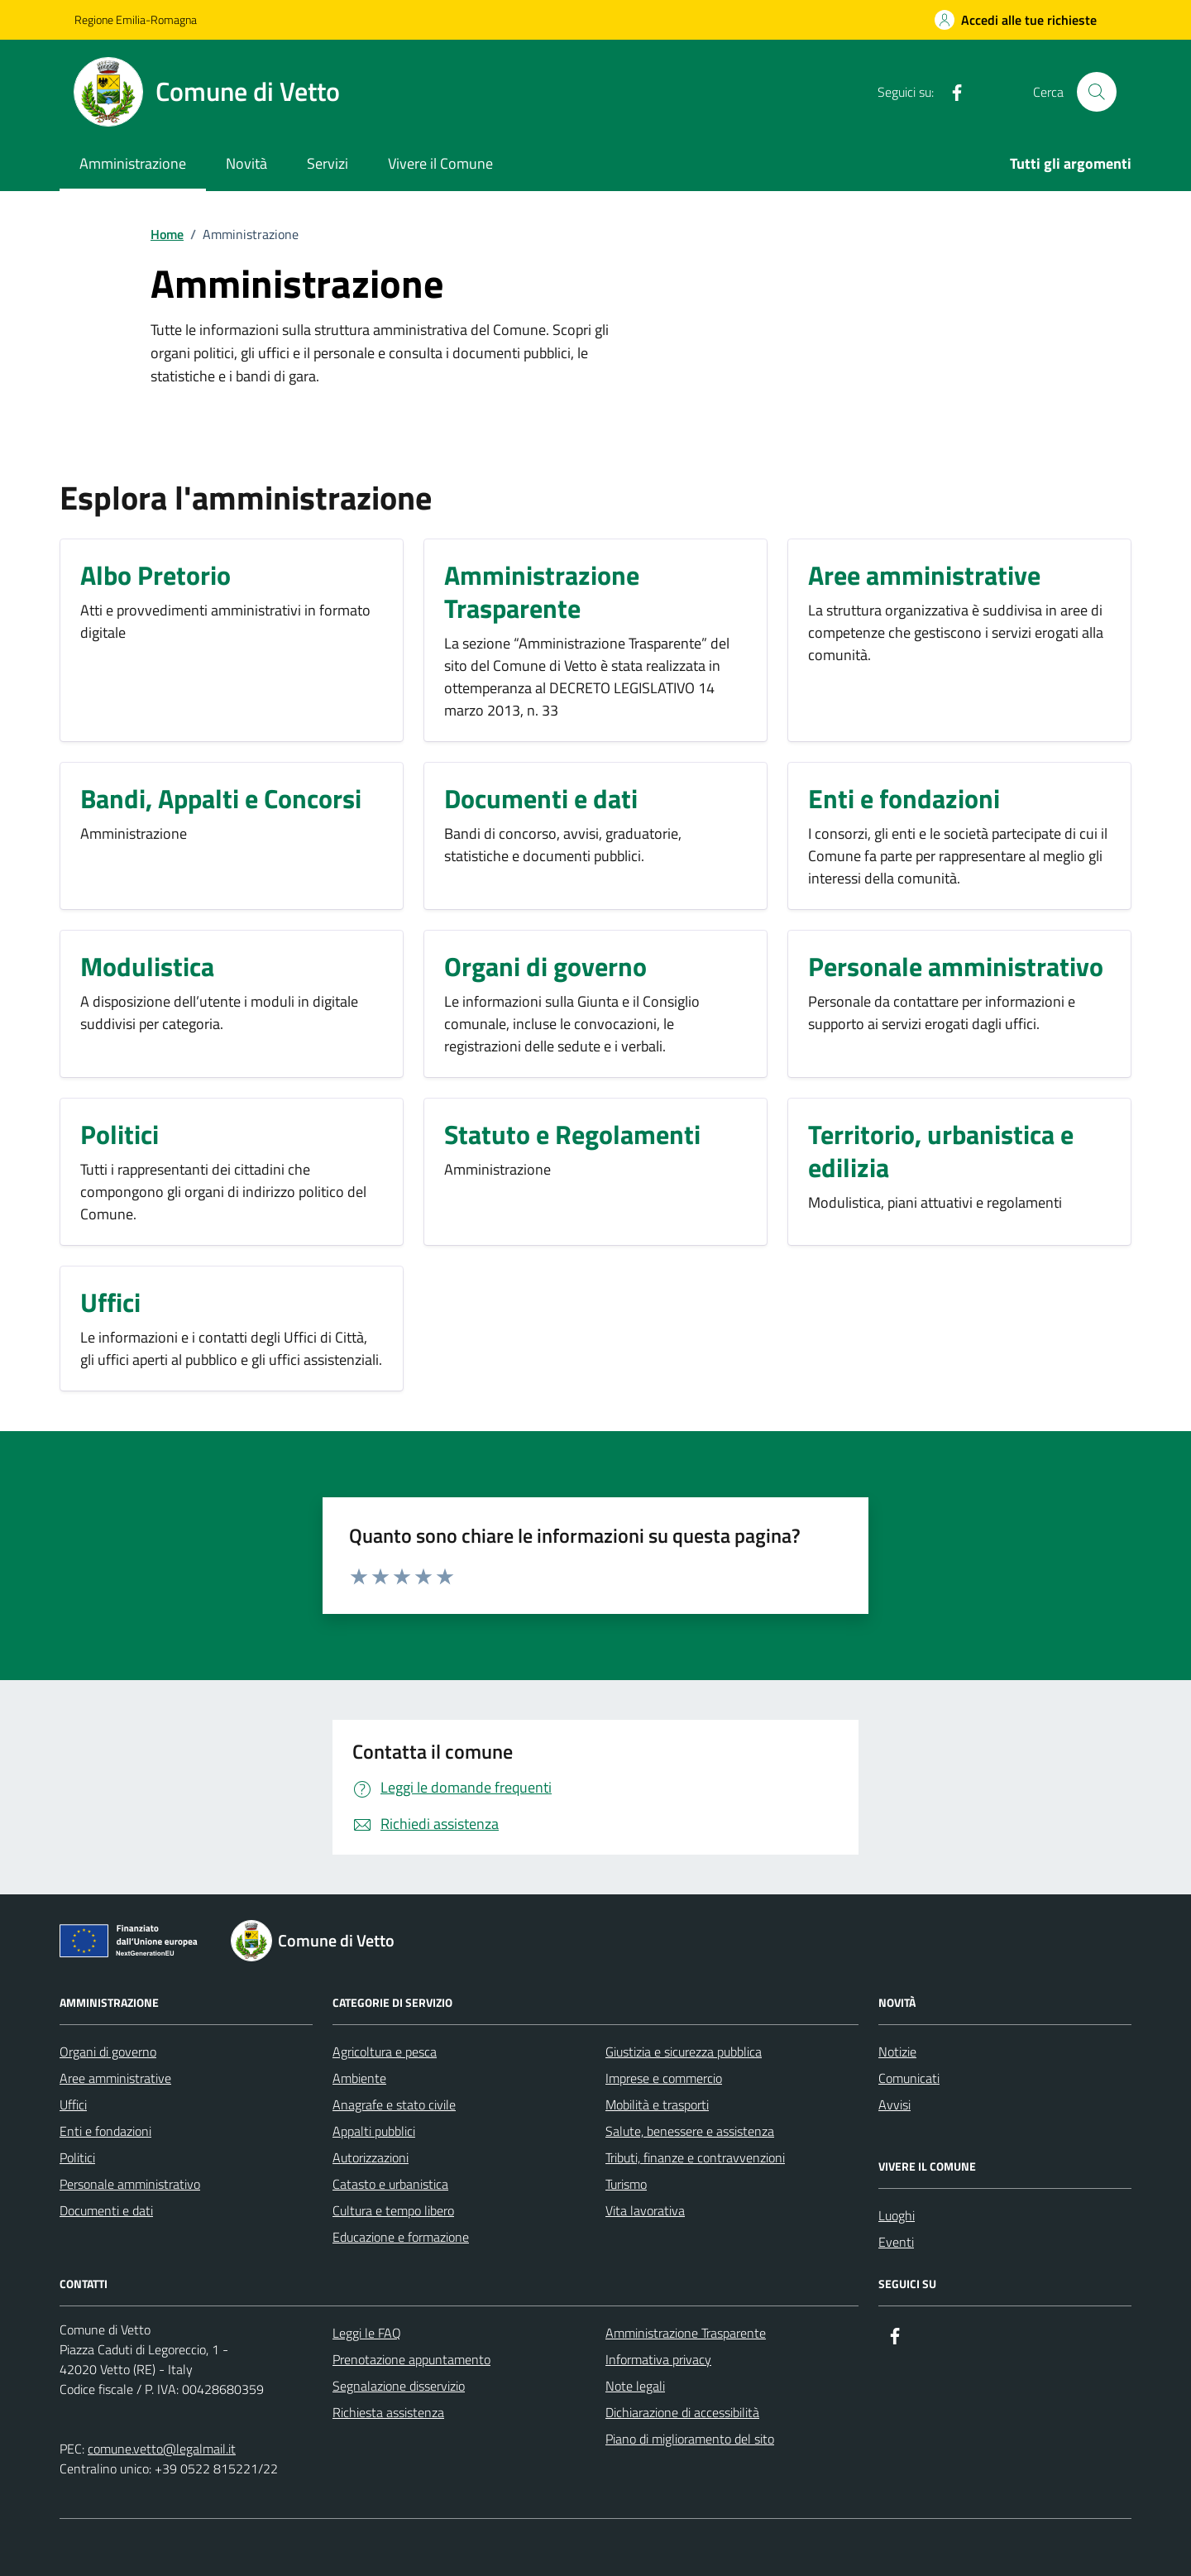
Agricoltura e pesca (384, 2051)
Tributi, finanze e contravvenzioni (695, 2157)
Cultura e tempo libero (393, 2210)
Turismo (626, 2184)
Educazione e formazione (400, 2237)
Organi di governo (108, 2051)
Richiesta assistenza (388, 2412)
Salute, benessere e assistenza (689, 2131)
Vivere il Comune (440, 163)
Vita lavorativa (645, 2210)
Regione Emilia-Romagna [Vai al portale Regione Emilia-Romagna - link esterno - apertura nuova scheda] (135, 19)
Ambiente (359, 2078)
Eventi (896, 2242)
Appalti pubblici (373, 2131)
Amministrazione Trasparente (685, 2333)
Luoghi (896, 2215)
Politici (77, 2157)
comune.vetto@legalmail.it (162, 2449)
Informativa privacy (658, 2359)
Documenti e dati (106, 2210)
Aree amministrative (115, 2078)
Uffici (73, 2104)
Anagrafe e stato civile (394, 2104)
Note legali (635, 2386)
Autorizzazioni (370, 2157)
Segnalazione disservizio (398, 2386)
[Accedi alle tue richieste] (1016, 20)
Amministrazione (132, 163)
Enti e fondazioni (105, 2131)
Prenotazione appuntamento (411, 2359)
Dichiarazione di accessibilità (682, 2412)
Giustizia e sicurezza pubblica (683, 2051)
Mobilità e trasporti (657, 2104)
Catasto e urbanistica (390, 2184)
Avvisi (894, 2104)
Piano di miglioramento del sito (689, 2439)
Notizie (897, 2051)
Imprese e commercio (663, 2078)
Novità (246, 163)
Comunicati (909, 2078)
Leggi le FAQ (366, 2333)
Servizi (327, 163)
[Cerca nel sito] (1097, 92)
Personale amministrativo (130, 2184)
